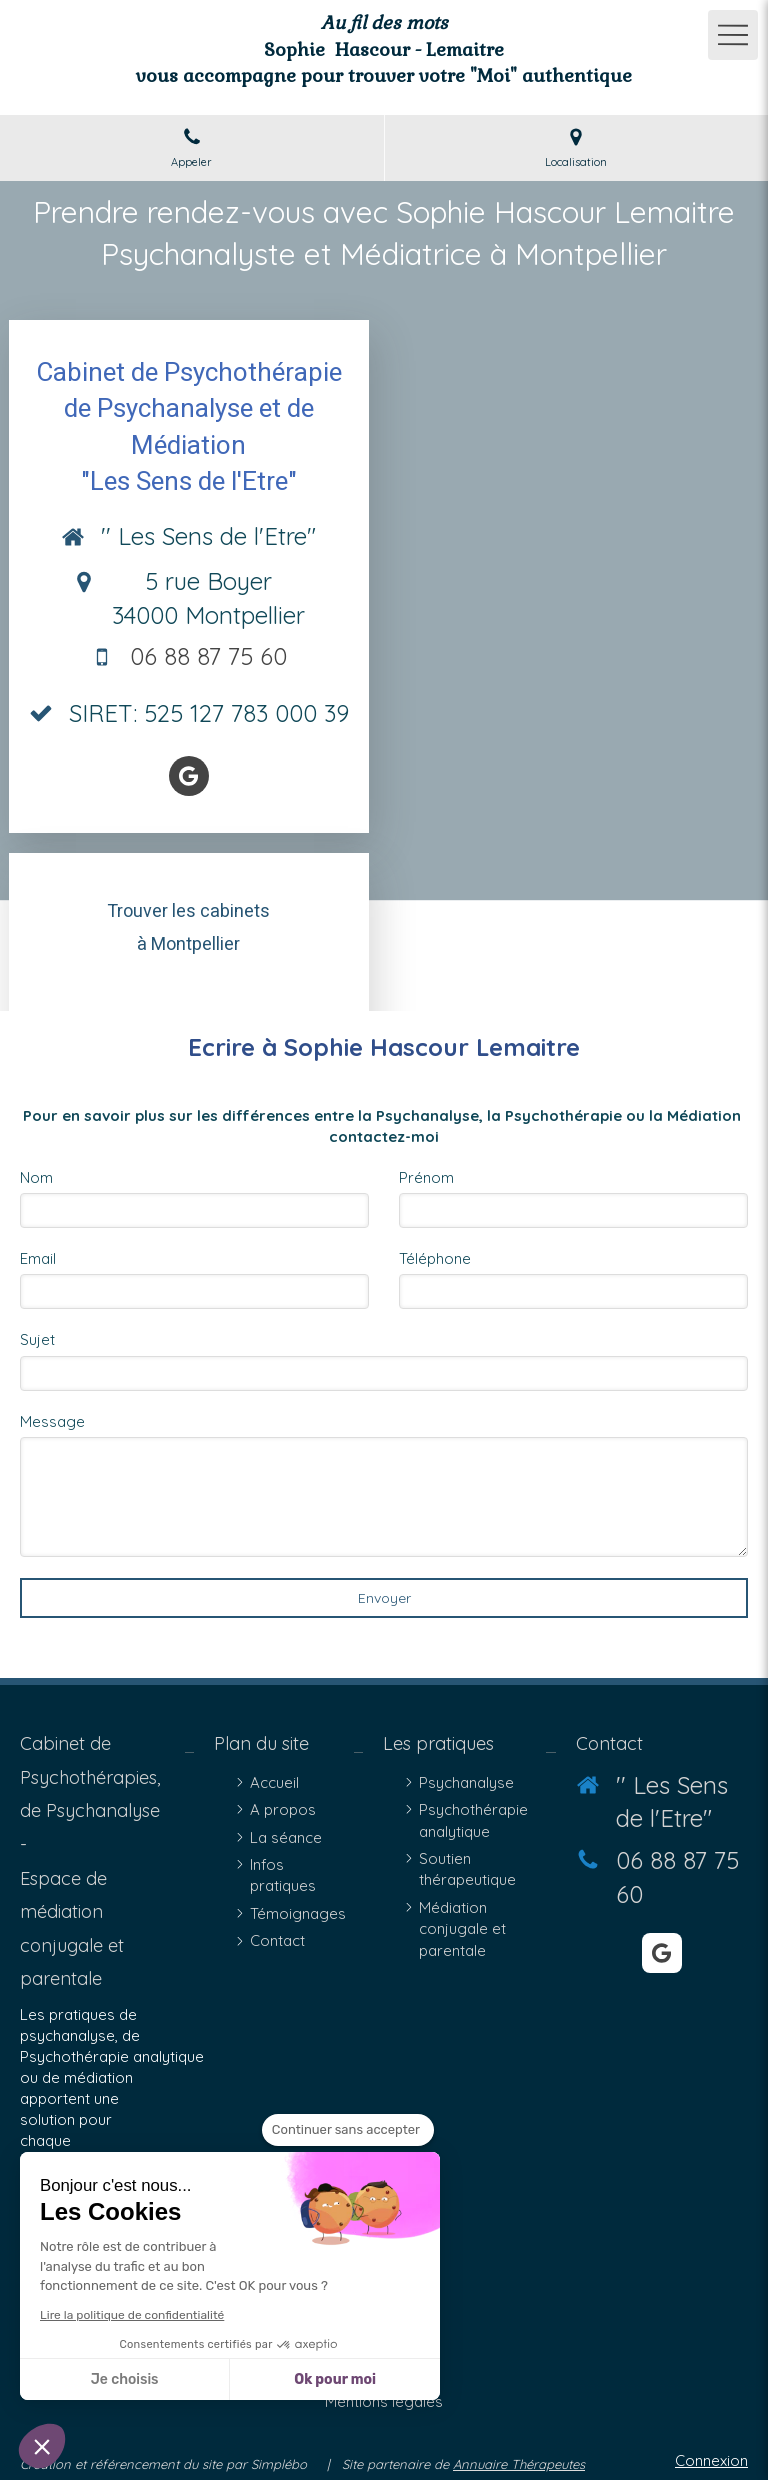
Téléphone (435, 1258)
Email (38, 1258)
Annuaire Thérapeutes (519, 2464)
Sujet (37, 1339)
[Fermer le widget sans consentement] (348, 2130)
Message (52, 1421)
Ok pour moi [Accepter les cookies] (335, 2379)
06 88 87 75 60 (208, 656)
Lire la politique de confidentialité (132, 2315)
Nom (36, 1177)
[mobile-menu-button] (733, 35)
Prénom (426, 1177)
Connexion (711, 2460)
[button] (42, 2446)
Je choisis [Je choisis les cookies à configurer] (125, 2379)
